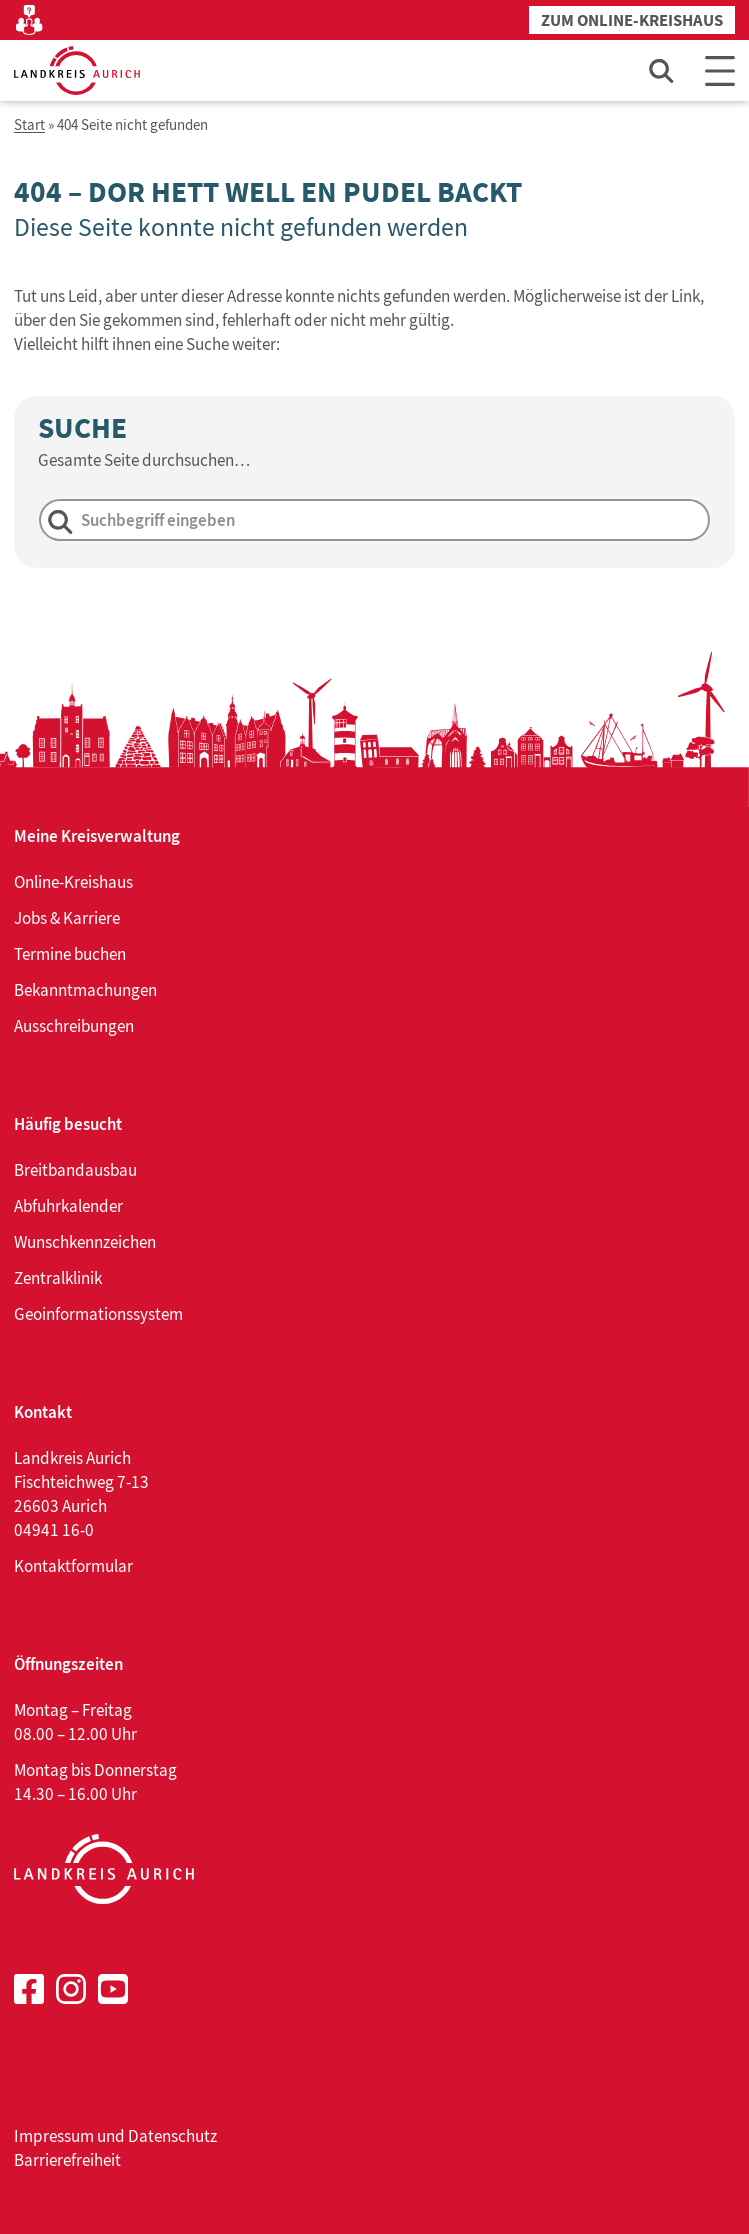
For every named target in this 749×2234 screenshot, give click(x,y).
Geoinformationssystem (98, 1314)
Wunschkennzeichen (85, 1242)
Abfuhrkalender (68, 1206)
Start (29, 125)
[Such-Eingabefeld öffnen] (662, 70)
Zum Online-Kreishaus (632, 20)
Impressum (54, 2136)
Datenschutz (172, 2136)
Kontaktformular (73, 1566)
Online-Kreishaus (73, 882)
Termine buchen (70, 954)
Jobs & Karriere (67, 918)
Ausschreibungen (74, 1026)
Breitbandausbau (75, 1170)
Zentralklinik (58, 1278)
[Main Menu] (720, 70)
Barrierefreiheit (67, 2160)
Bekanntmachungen (85, 990)
